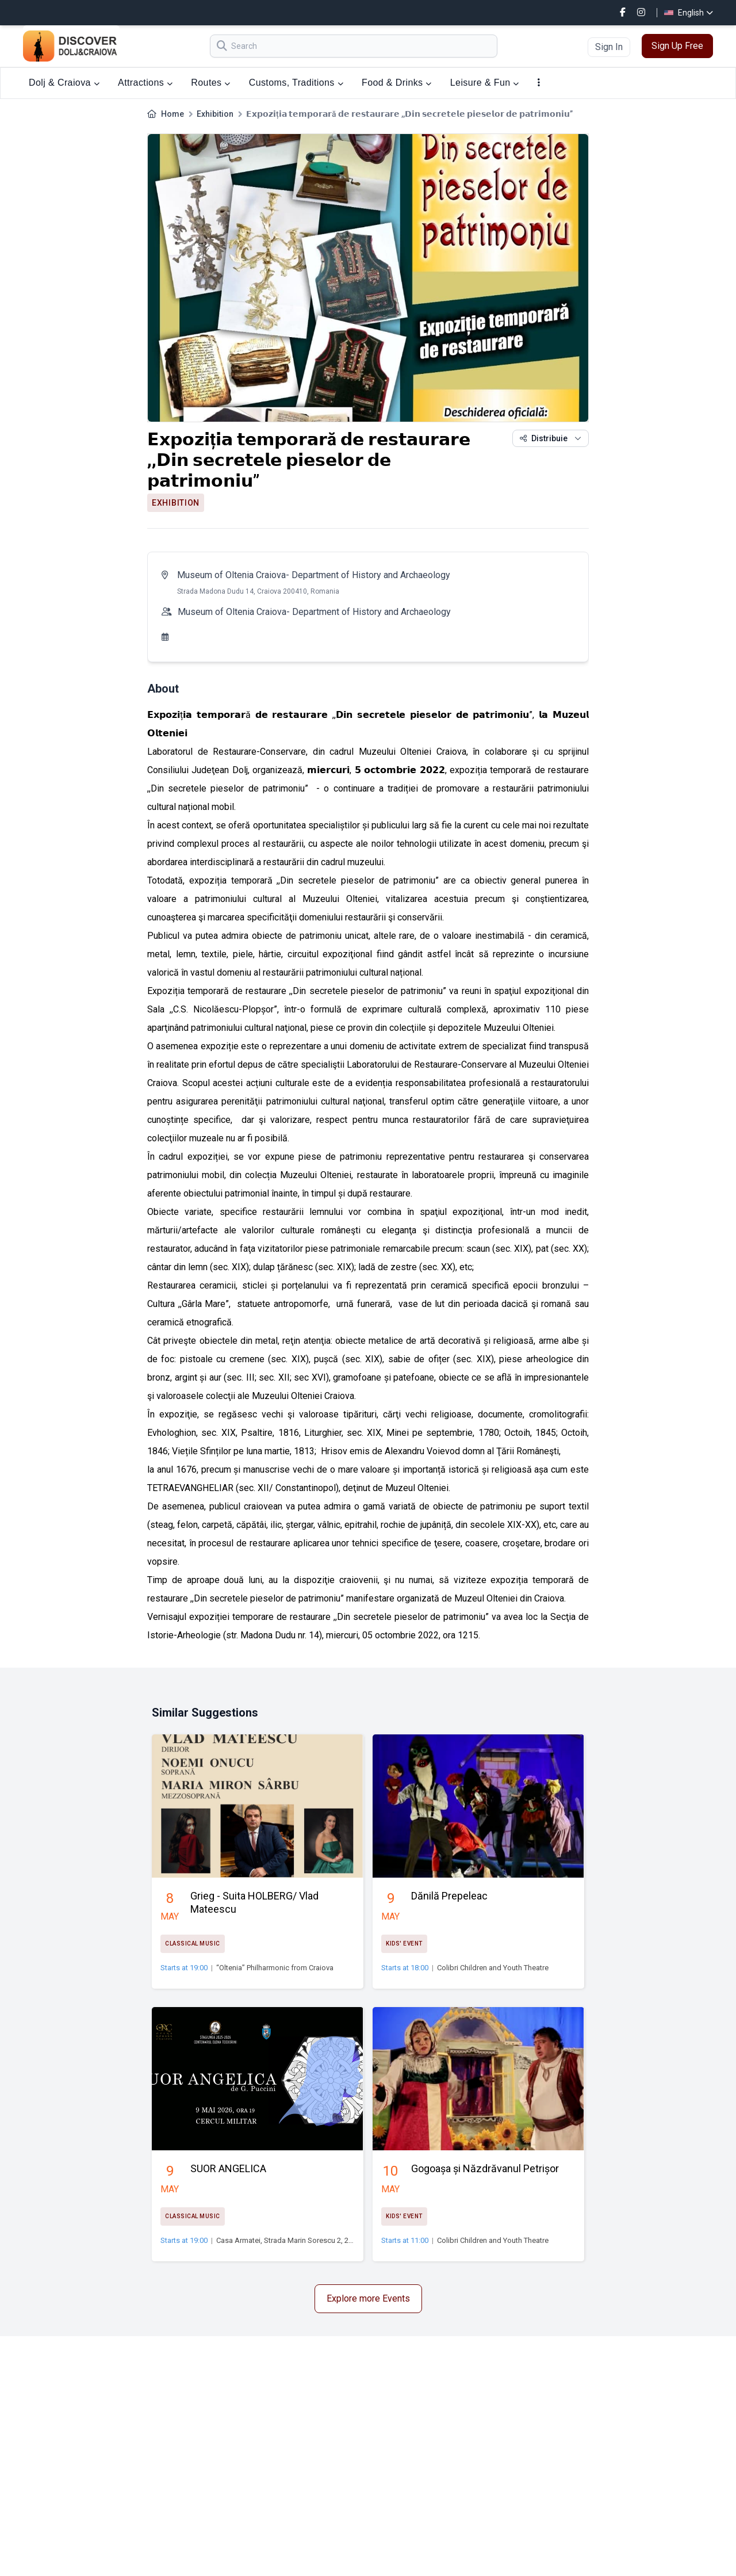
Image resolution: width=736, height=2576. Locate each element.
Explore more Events (368, 2298)
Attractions (145, 82)
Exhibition (215, 114)
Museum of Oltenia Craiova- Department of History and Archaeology (313, 575)
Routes (210, 82)
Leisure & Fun (484, 82)
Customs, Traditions (296, 82)
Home (172, 114)
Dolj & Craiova (64, 82)
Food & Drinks (397, 82)
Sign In (609, 46)
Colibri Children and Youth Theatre (493, 1967)
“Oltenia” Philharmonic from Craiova (275, 1967)
